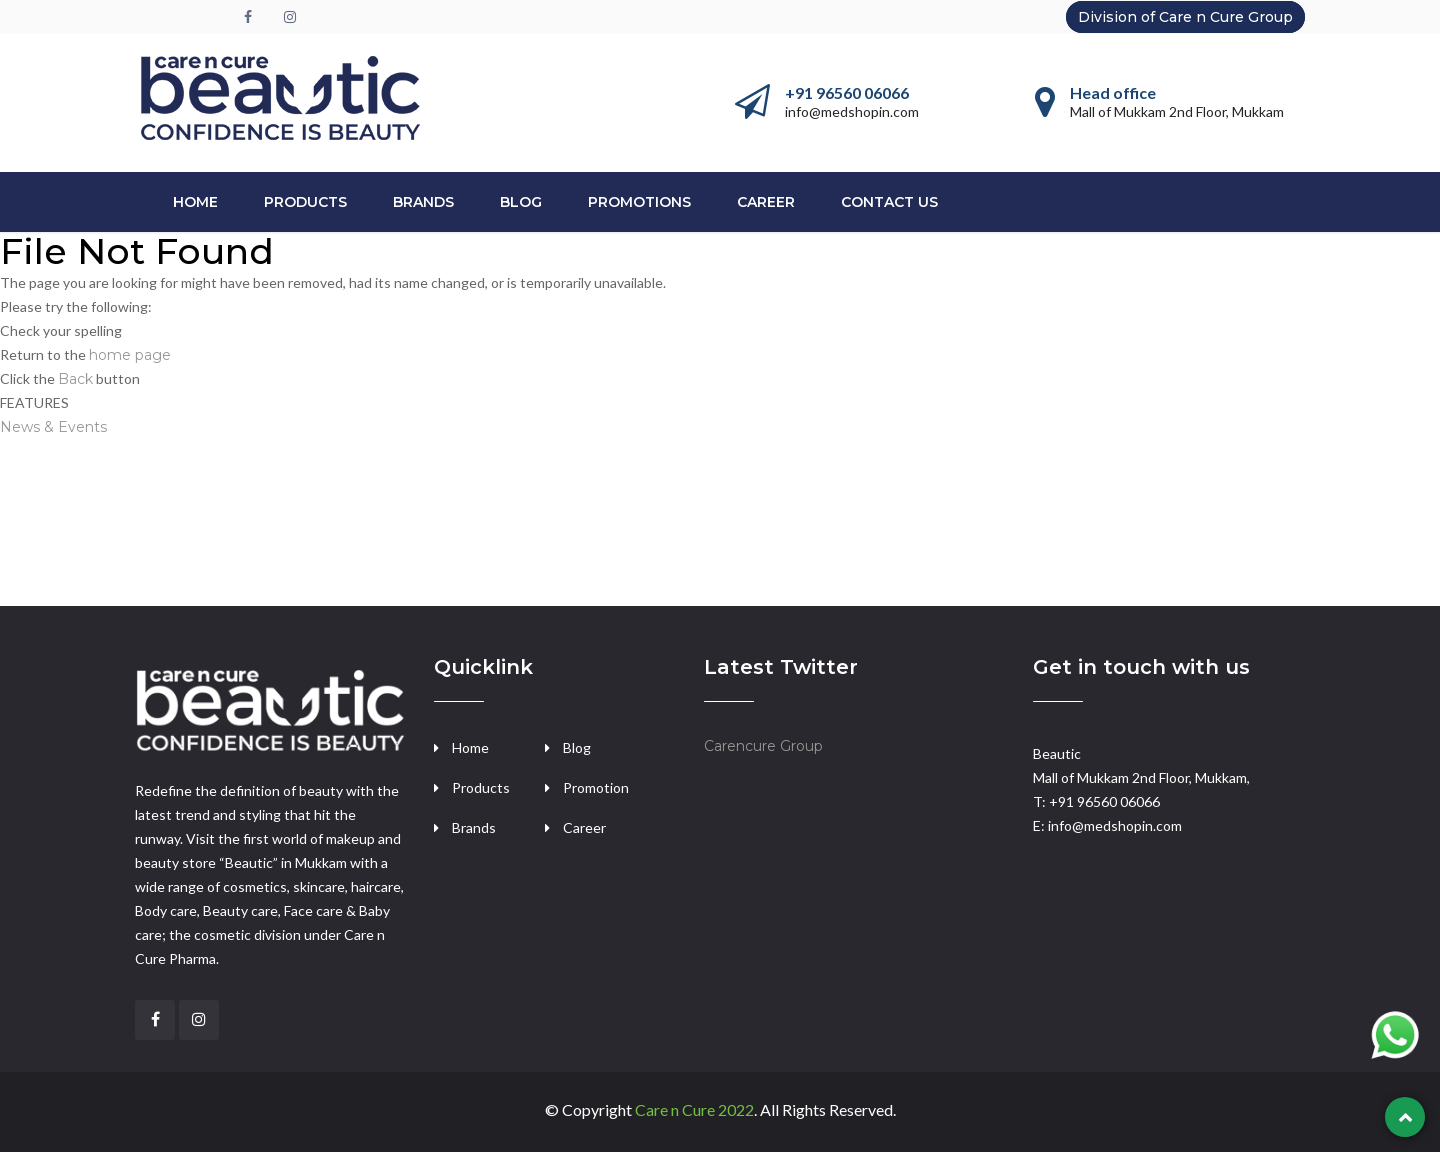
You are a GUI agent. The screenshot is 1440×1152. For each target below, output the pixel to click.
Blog (521, 202)
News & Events (53, 427)
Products (481, 787)
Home (195, 202)
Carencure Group (763, 746)
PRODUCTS (305, 202)
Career (584, 827)
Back (75, 379)
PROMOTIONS (639, 202)
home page (130, 355)
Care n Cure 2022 (694, 1109)
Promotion (596, 787)
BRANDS (423, 202)
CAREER (766, 202)
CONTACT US (889, 202)
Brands (474, 827)
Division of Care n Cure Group (1185, 17)
